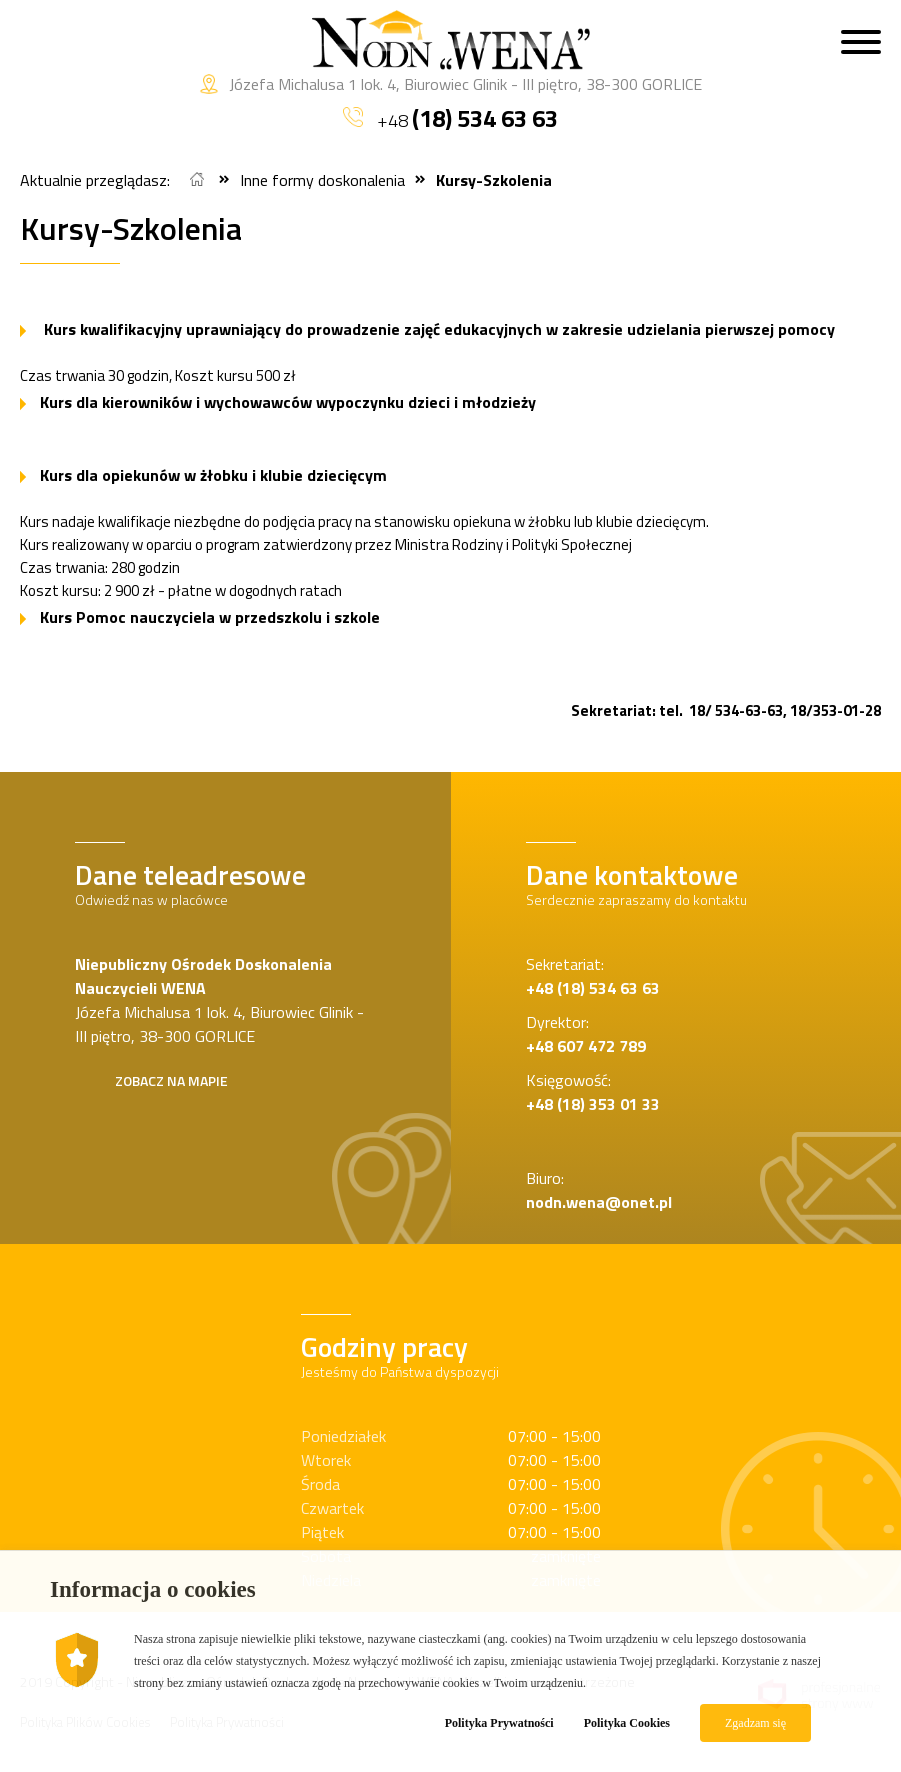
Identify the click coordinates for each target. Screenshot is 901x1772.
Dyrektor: (586, 1034)
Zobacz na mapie (171, 1080)
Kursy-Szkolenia (494, 180)
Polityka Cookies (627, 1723)
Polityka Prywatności (499, 1723)
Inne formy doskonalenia (322, 180)
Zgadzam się (755, 1723)
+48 (450, 118)
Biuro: (599, 1190)
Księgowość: (593, 1092)
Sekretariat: (593, 976)
